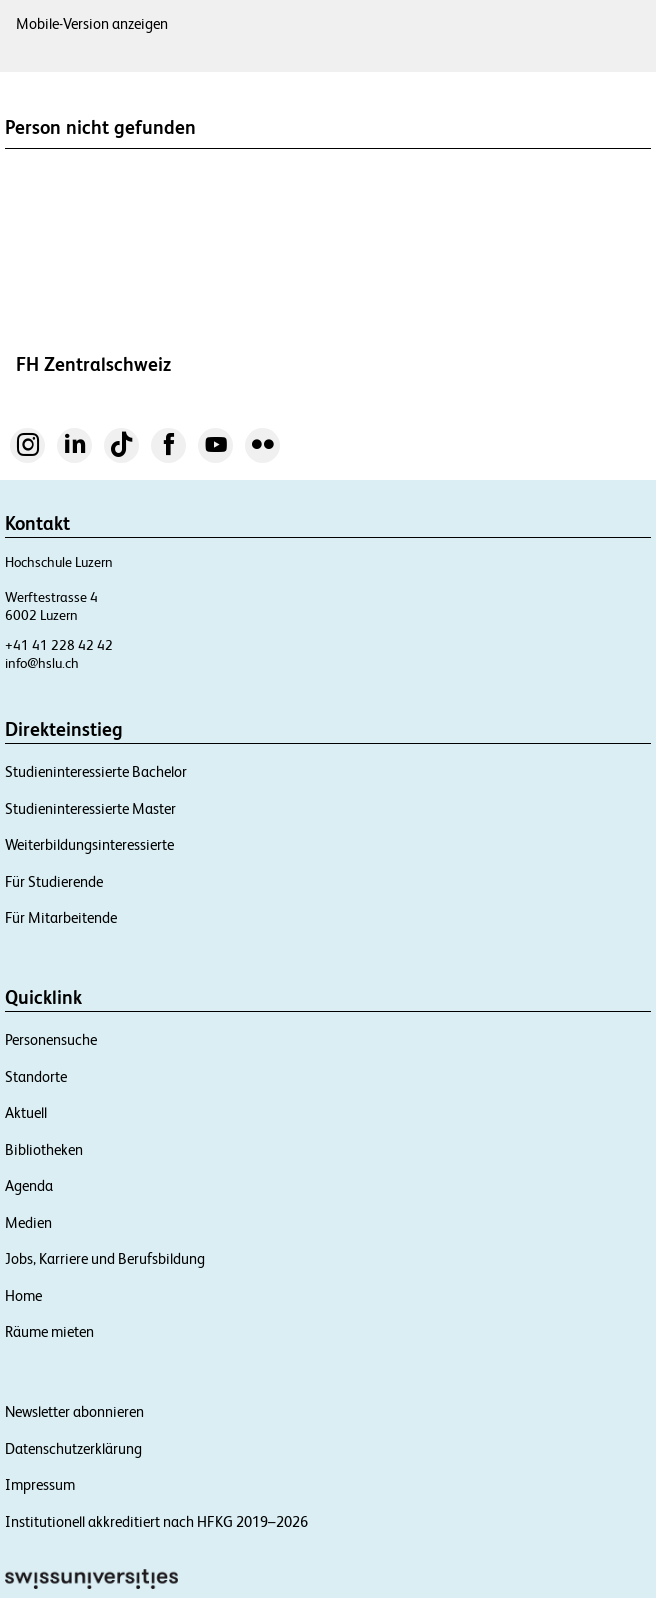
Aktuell (26, 1112)
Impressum (40, 1484)
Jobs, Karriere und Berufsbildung (105, 1258)
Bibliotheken (44, 1149)
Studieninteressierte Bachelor (96, 771)
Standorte (36, 1076)
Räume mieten (49, 1331)
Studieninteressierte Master (90, 808)
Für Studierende (54, 881)
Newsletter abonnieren (74, 1411)
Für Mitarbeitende (61, 917)
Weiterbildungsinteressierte (89, 844)
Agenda (29, 1185)
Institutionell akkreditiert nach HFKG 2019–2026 (156, 1521)
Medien (28, 1222)
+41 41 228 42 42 (59, 645)
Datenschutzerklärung (73, 1448)
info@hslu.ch (42, 663)
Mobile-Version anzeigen (92, 23)
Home (23, 1295)
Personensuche (51, 1039)
